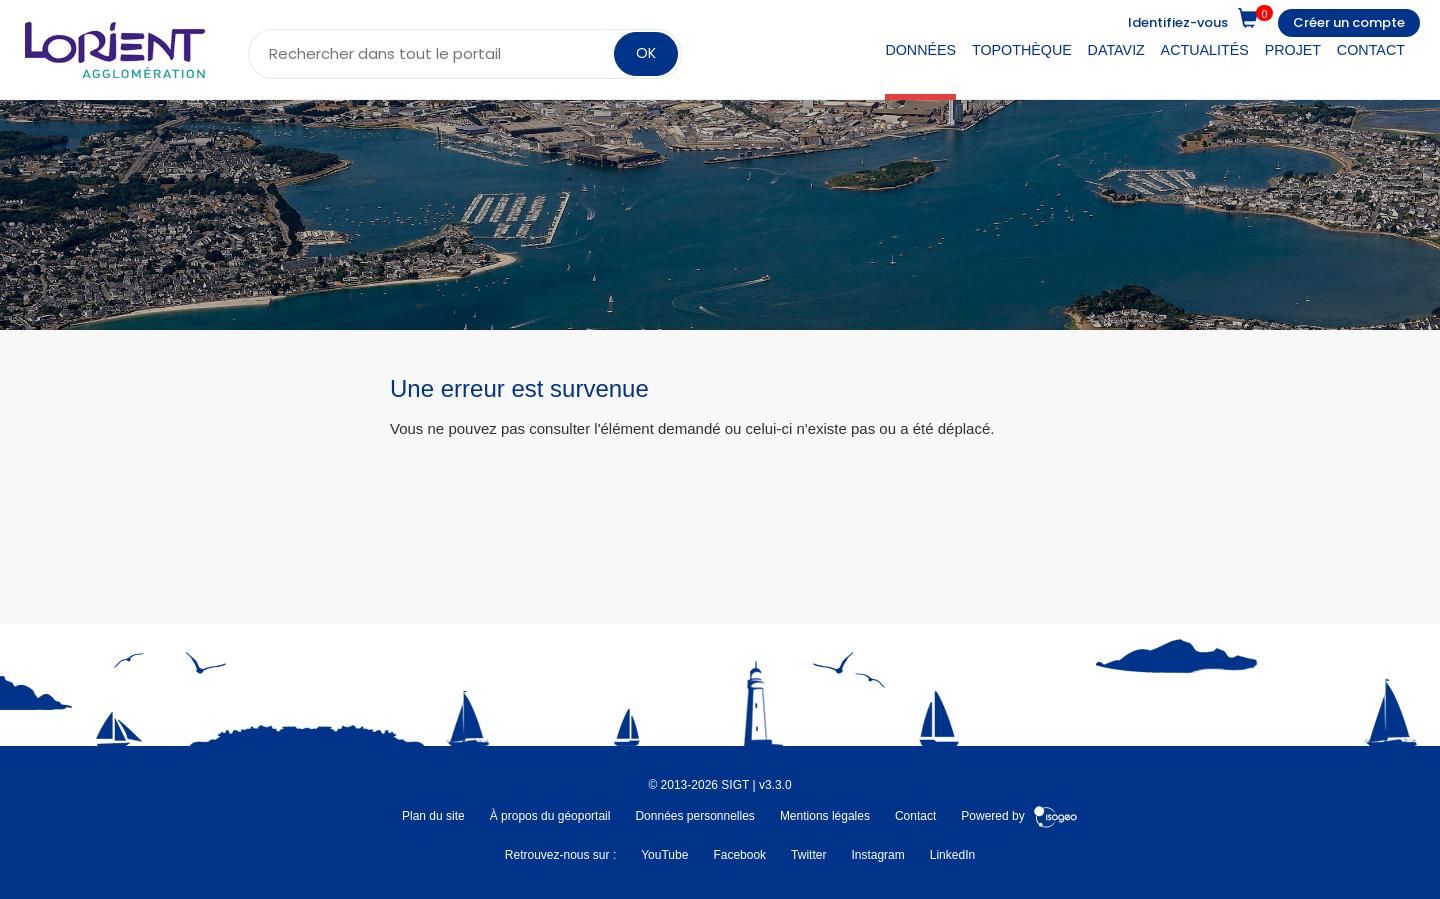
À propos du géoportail (550, 816)
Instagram (877, 855)
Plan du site (433, 816)
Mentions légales (825, 816)
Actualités (1205, 50)
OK (646, 53)
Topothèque (1022, 50)
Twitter (808, 855)
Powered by (1019, 816)
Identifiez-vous (1178, 22)
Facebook (739, 855)
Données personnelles (694, 816)
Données (920, 50)
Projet (1293, 50)
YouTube (664, 855)
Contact (1371, 50)
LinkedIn (952, 855)
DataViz (1116, 50)
